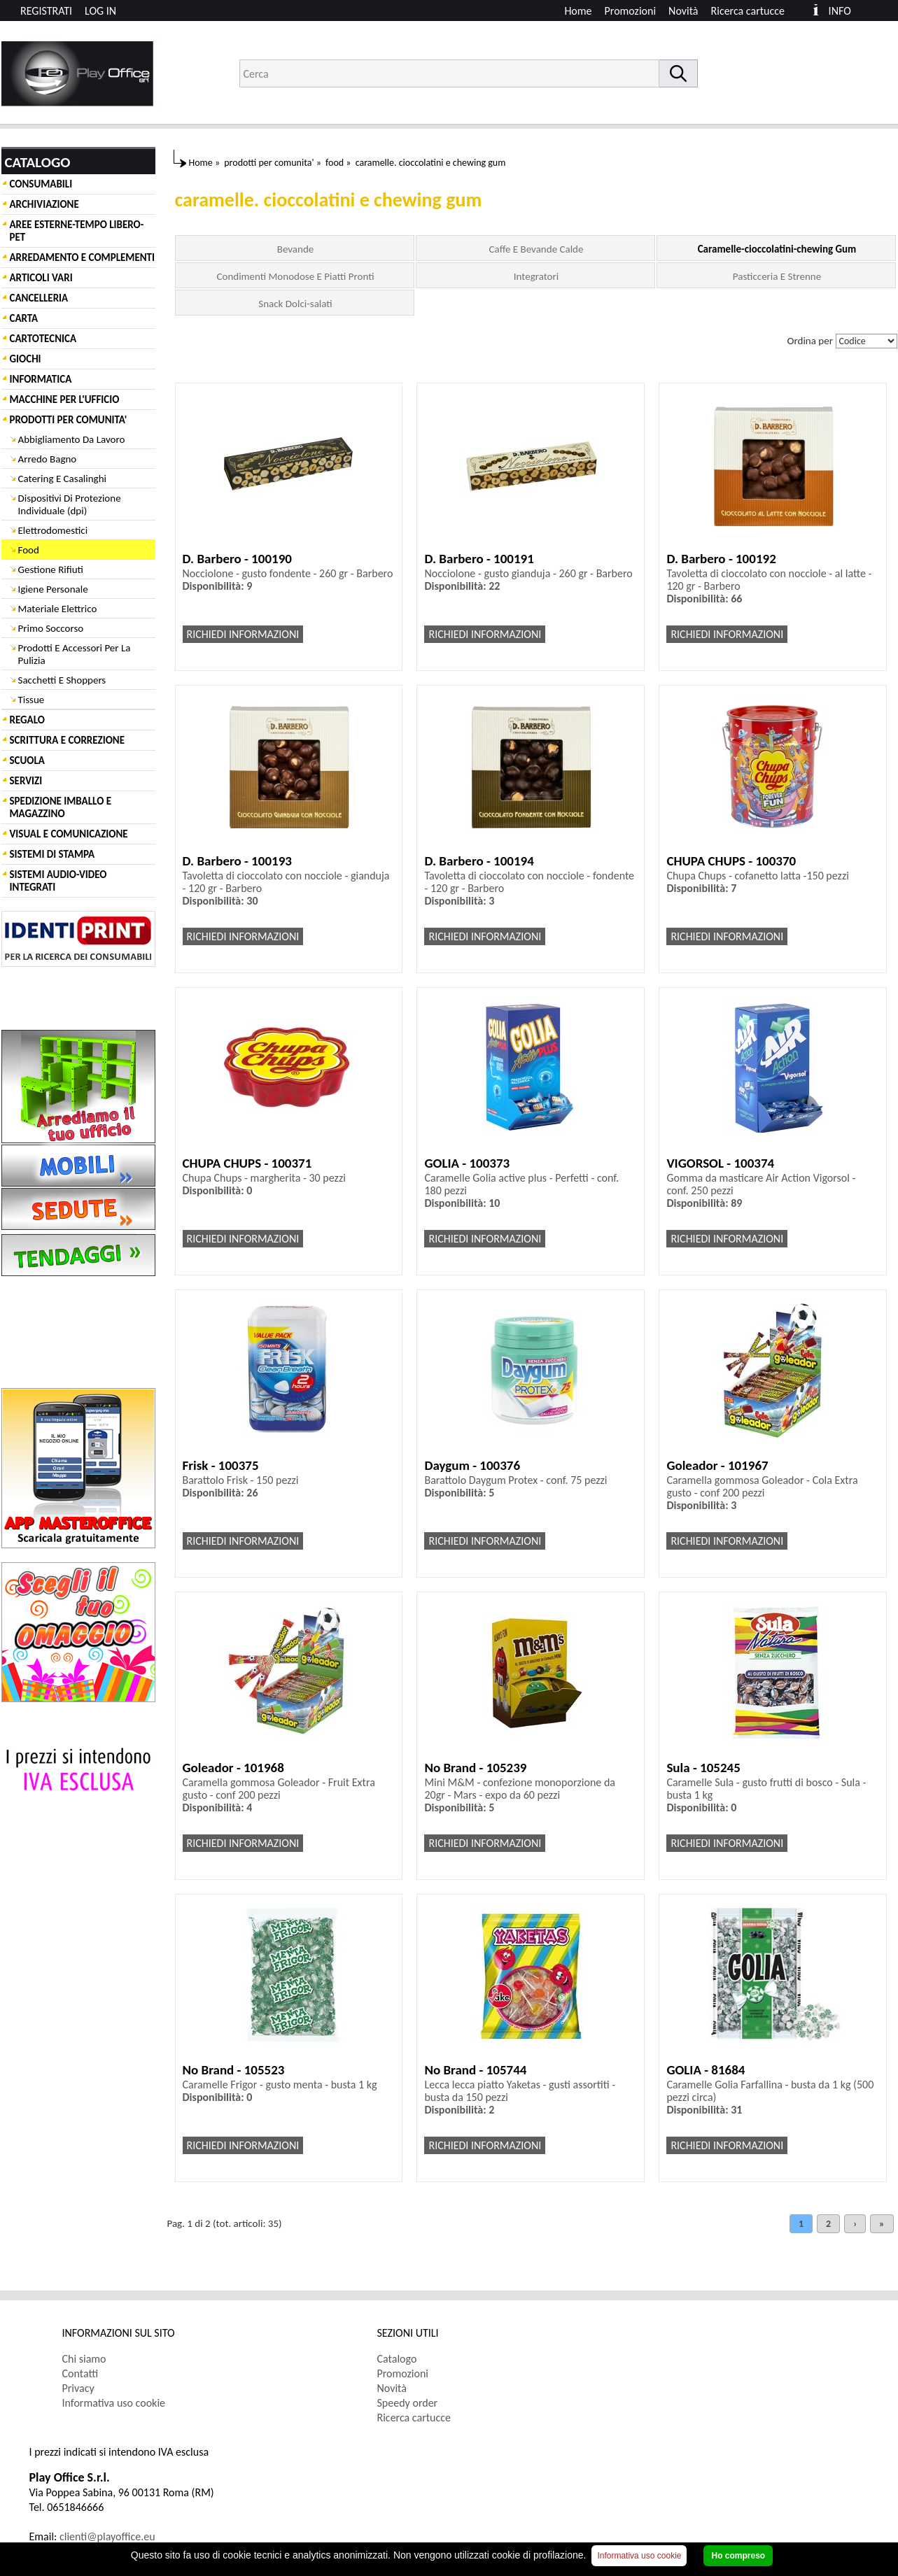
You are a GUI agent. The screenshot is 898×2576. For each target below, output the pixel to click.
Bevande (295, 249)
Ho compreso (738, 2556)
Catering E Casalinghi (62, 478)
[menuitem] (754, 10)
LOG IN (100, 10)
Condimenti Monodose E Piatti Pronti (295, 276)
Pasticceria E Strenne (777, 276)
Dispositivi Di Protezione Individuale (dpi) (69, 504)
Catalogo (397, 2358)
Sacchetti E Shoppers (62, 680)
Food (28, 550)
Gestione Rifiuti (50, 569)
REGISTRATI (46, 10)
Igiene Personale (53, 589)
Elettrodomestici (53, 530)
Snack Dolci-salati (295, 303)
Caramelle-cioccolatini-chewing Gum (777, 249)
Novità (683, 10)
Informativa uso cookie (114, 2402)
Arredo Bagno (47, 459)
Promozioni (631, 10)
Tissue (31, 699)
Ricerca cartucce (748, 10)
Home (577, 10)
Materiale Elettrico (57, 608)
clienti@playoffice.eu (107, 2536)
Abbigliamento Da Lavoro (71, 439)
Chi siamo (84, 2358)
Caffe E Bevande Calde (536, 249)
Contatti (80, 2373)
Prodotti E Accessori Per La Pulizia (74, 654)
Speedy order (407, 2402)
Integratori (536, 276)
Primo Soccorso (51, 628)
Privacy (78, 2388)
